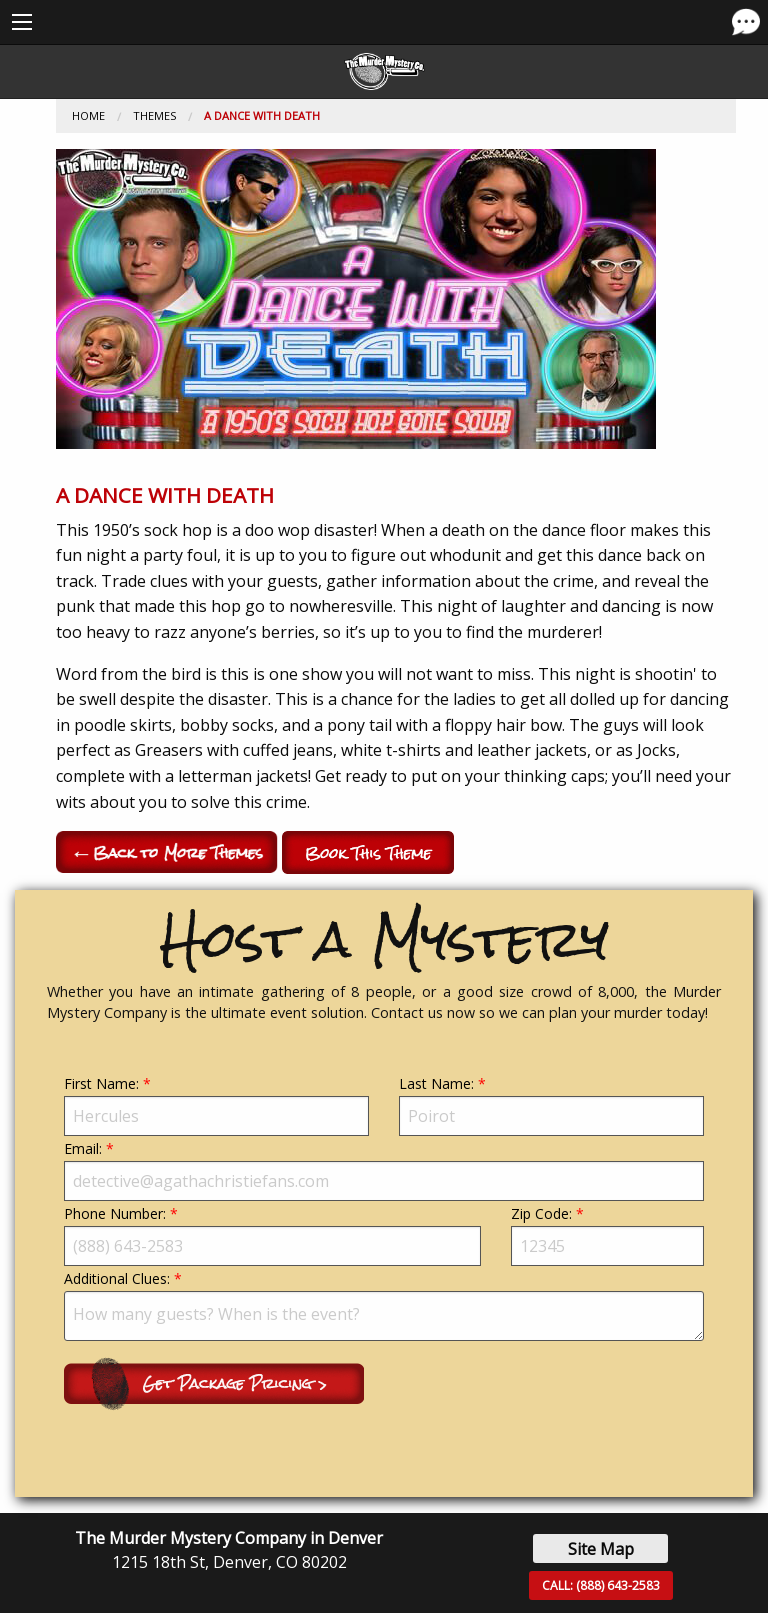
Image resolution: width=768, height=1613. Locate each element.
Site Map (601, 1549)
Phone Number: (272, 1235)
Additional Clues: (384, 1305)
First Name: (216, 1105)
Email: (384, 1170)
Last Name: (551, 1105)
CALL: (601, 1585)
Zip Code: (607, 1235)
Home (88, 115)
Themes (154, 115)
